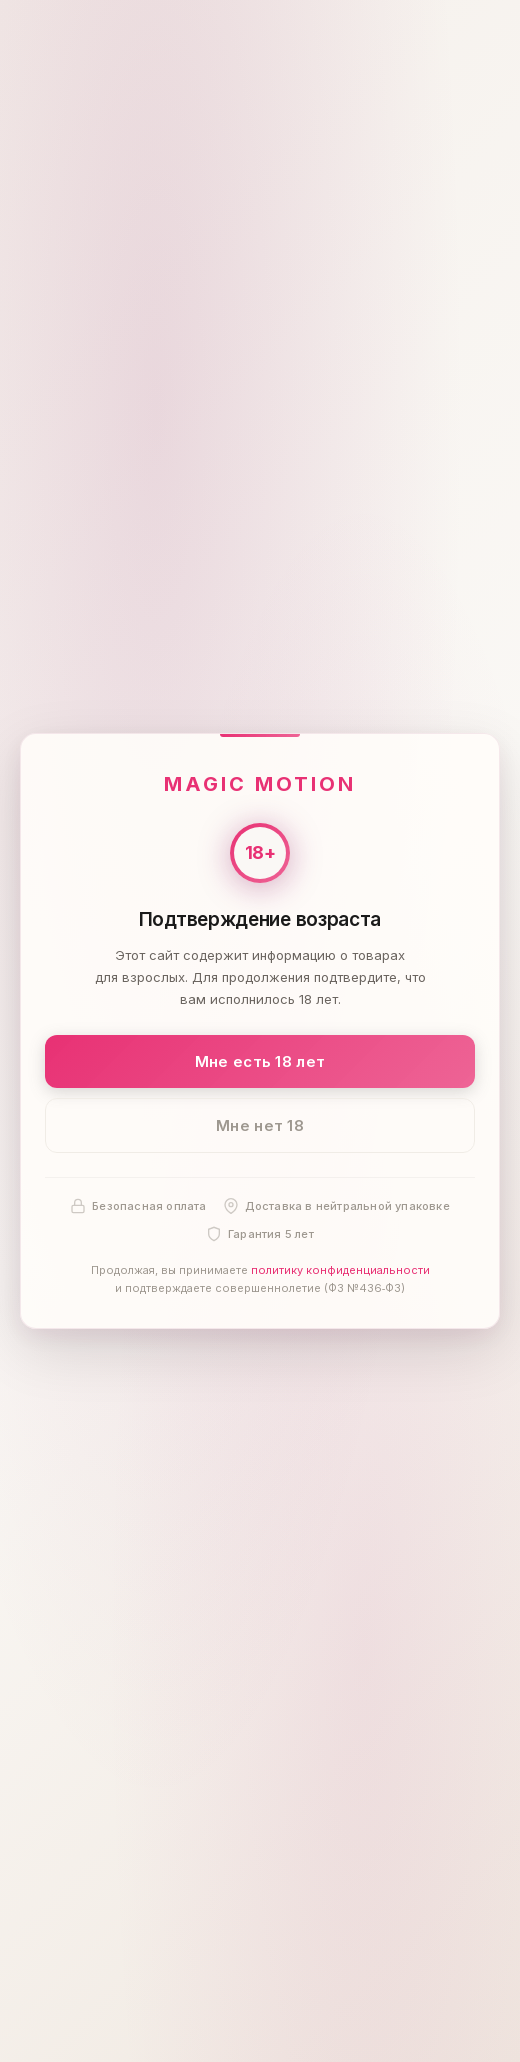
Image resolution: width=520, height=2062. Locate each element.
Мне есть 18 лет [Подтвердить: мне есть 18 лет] (260, 1061)
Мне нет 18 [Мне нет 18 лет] (260, 1125)
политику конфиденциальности (340, 1271)
